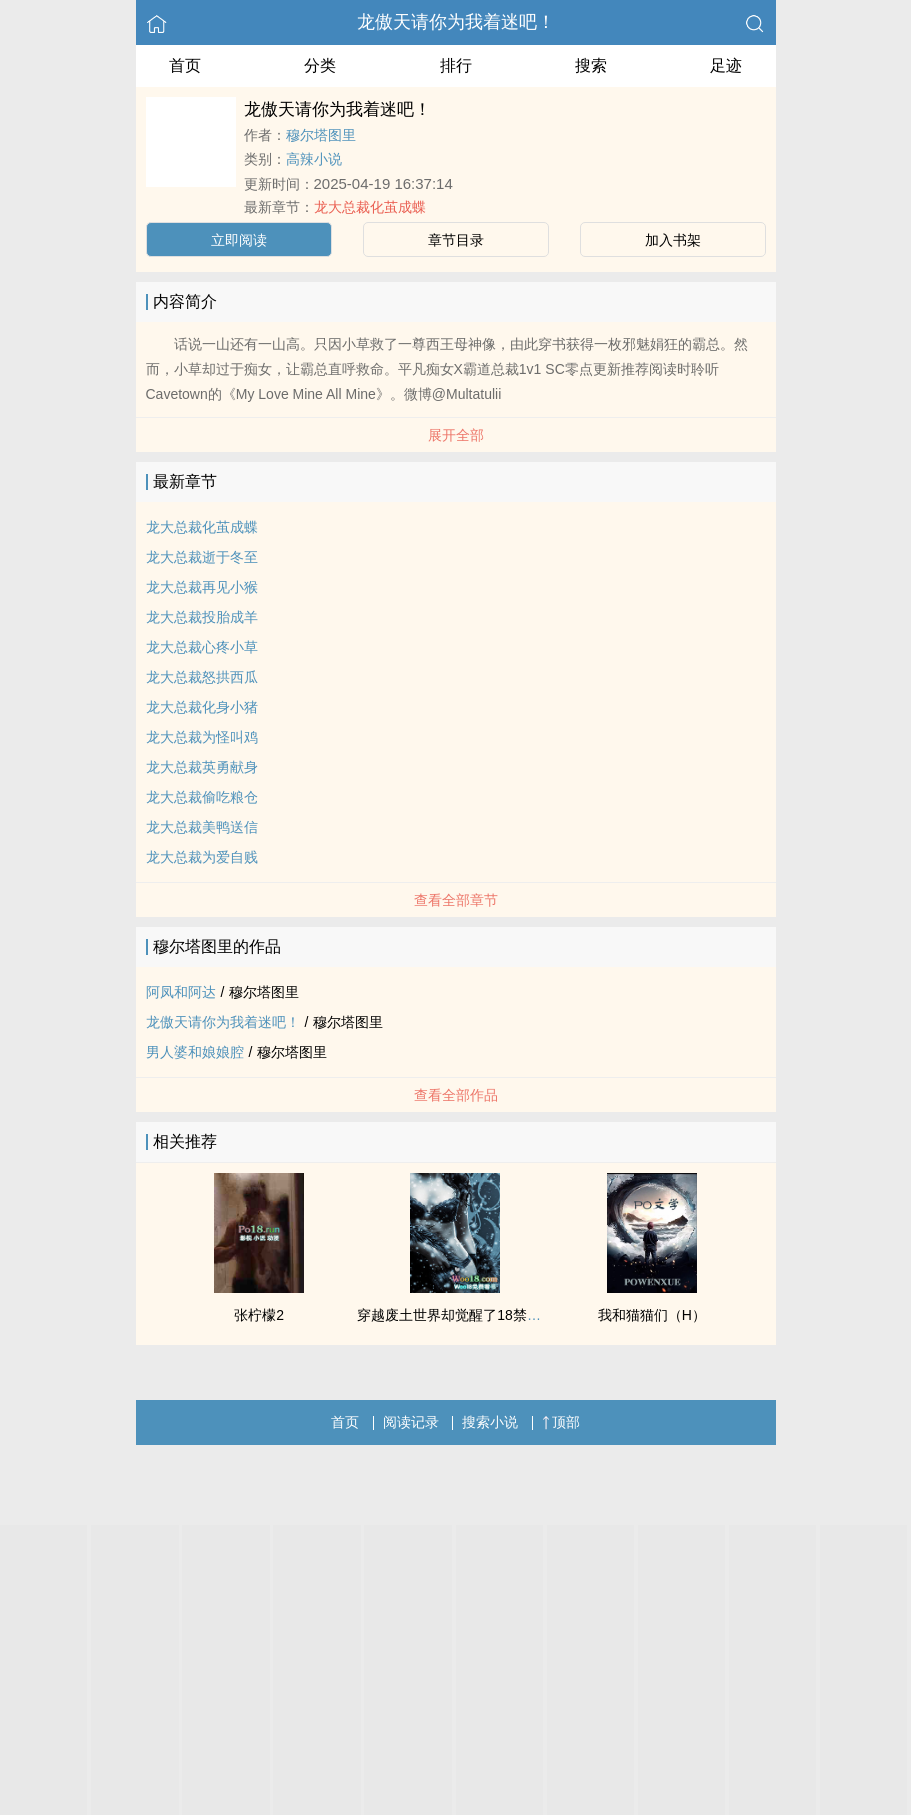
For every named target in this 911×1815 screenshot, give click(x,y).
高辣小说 (314, 159)
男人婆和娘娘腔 (195, 1052)
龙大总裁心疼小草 (202, 647)
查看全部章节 (456, 900)
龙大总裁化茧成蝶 (370, 207)
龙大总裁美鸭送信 (202, 827)
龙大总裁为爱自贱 (202, 857)
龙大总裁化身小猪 (202, 707)
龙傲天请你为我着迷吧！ (456, 22)
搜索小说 (490, 1422)
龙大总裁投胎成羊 (202, 617)
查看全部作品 (456, 1095)
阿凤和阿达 (181, 992)
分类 (320, 65)
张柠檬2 (259, 1315)
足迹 (726, 65)
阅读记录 (411, 1422)
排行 (456, 65)
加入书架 (673, 240)
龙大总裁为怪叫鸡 (202, 737)
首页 (185, 65)
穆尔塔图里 (321, 135)
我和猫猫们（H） (652, 1315)
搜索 (591, 65)
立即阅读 (239, 240)
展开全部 (456, 435)
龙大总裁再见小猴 (202, 587)
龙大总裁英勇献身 (202, 767)
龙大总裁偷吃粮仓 (202, 797)
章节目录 (456, 240)
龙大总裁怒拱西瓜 (202, 677)
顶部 (561, 1422)
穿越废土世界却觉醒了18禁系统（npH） (482, 1315)
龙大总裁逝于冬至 (202, 557)
